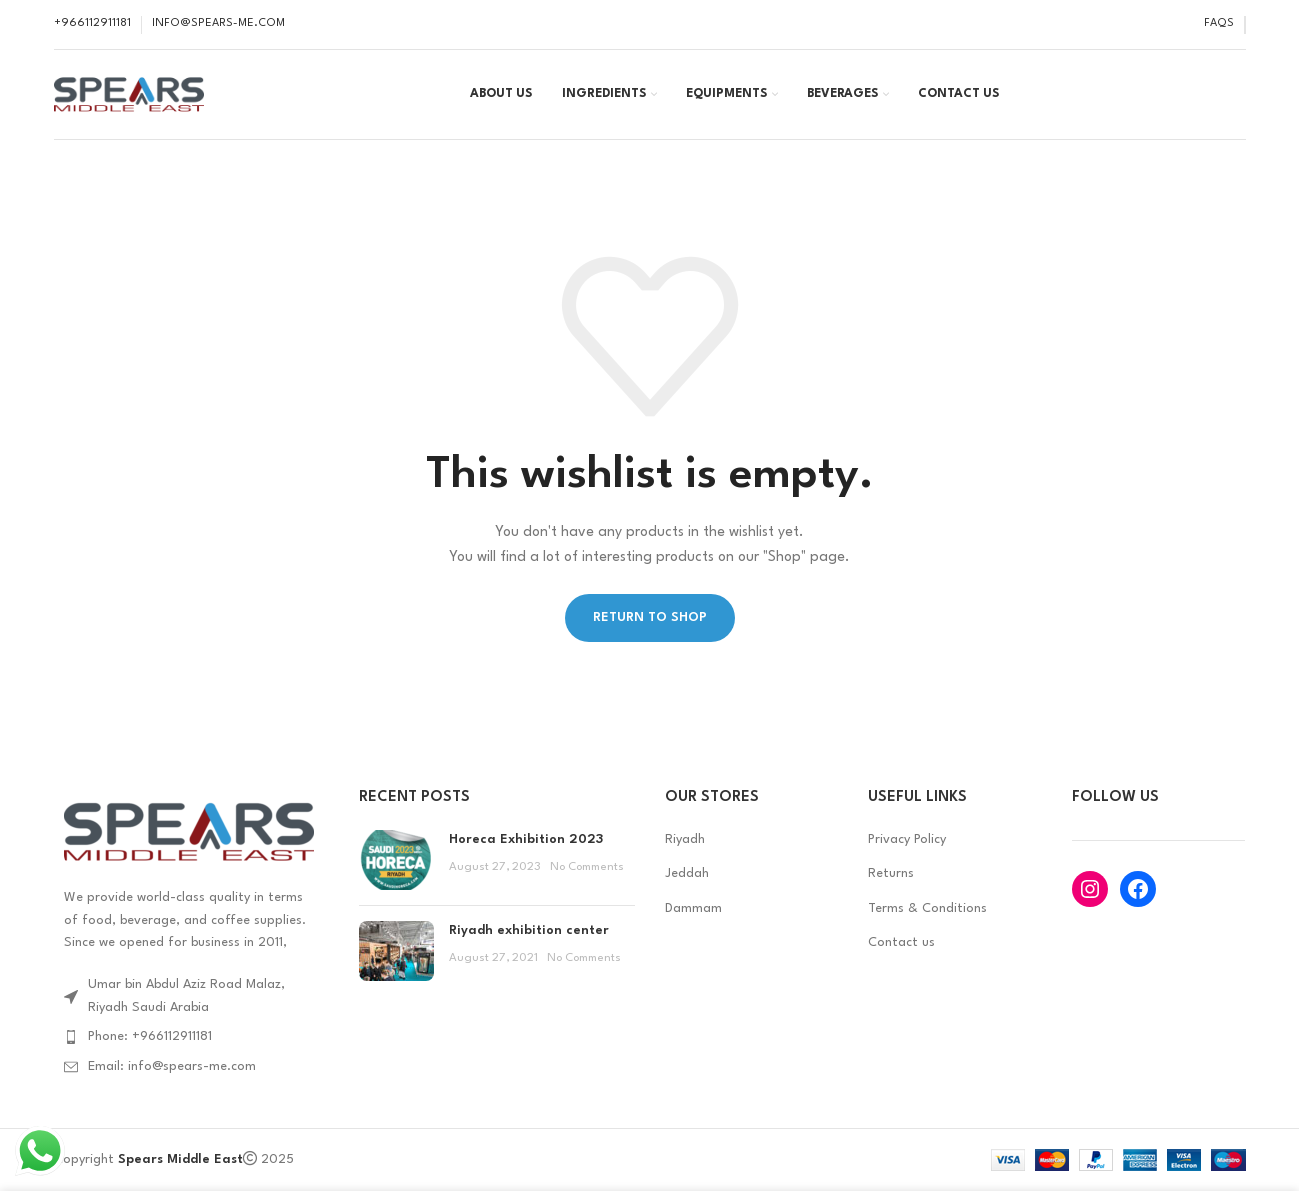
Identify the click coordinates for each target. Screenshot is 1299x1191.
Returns (891, 873)
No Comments (587, 867)
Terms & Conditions (927, 908)
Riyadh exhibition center (529, 930)
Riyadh (685, 839)
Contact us (901, 942)
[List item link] (192, 1037)
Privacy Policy (907, 839)
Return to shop (650, 617)
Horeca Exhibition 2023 (526, 839)
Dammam (693, 908)
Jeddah (687, 873)
